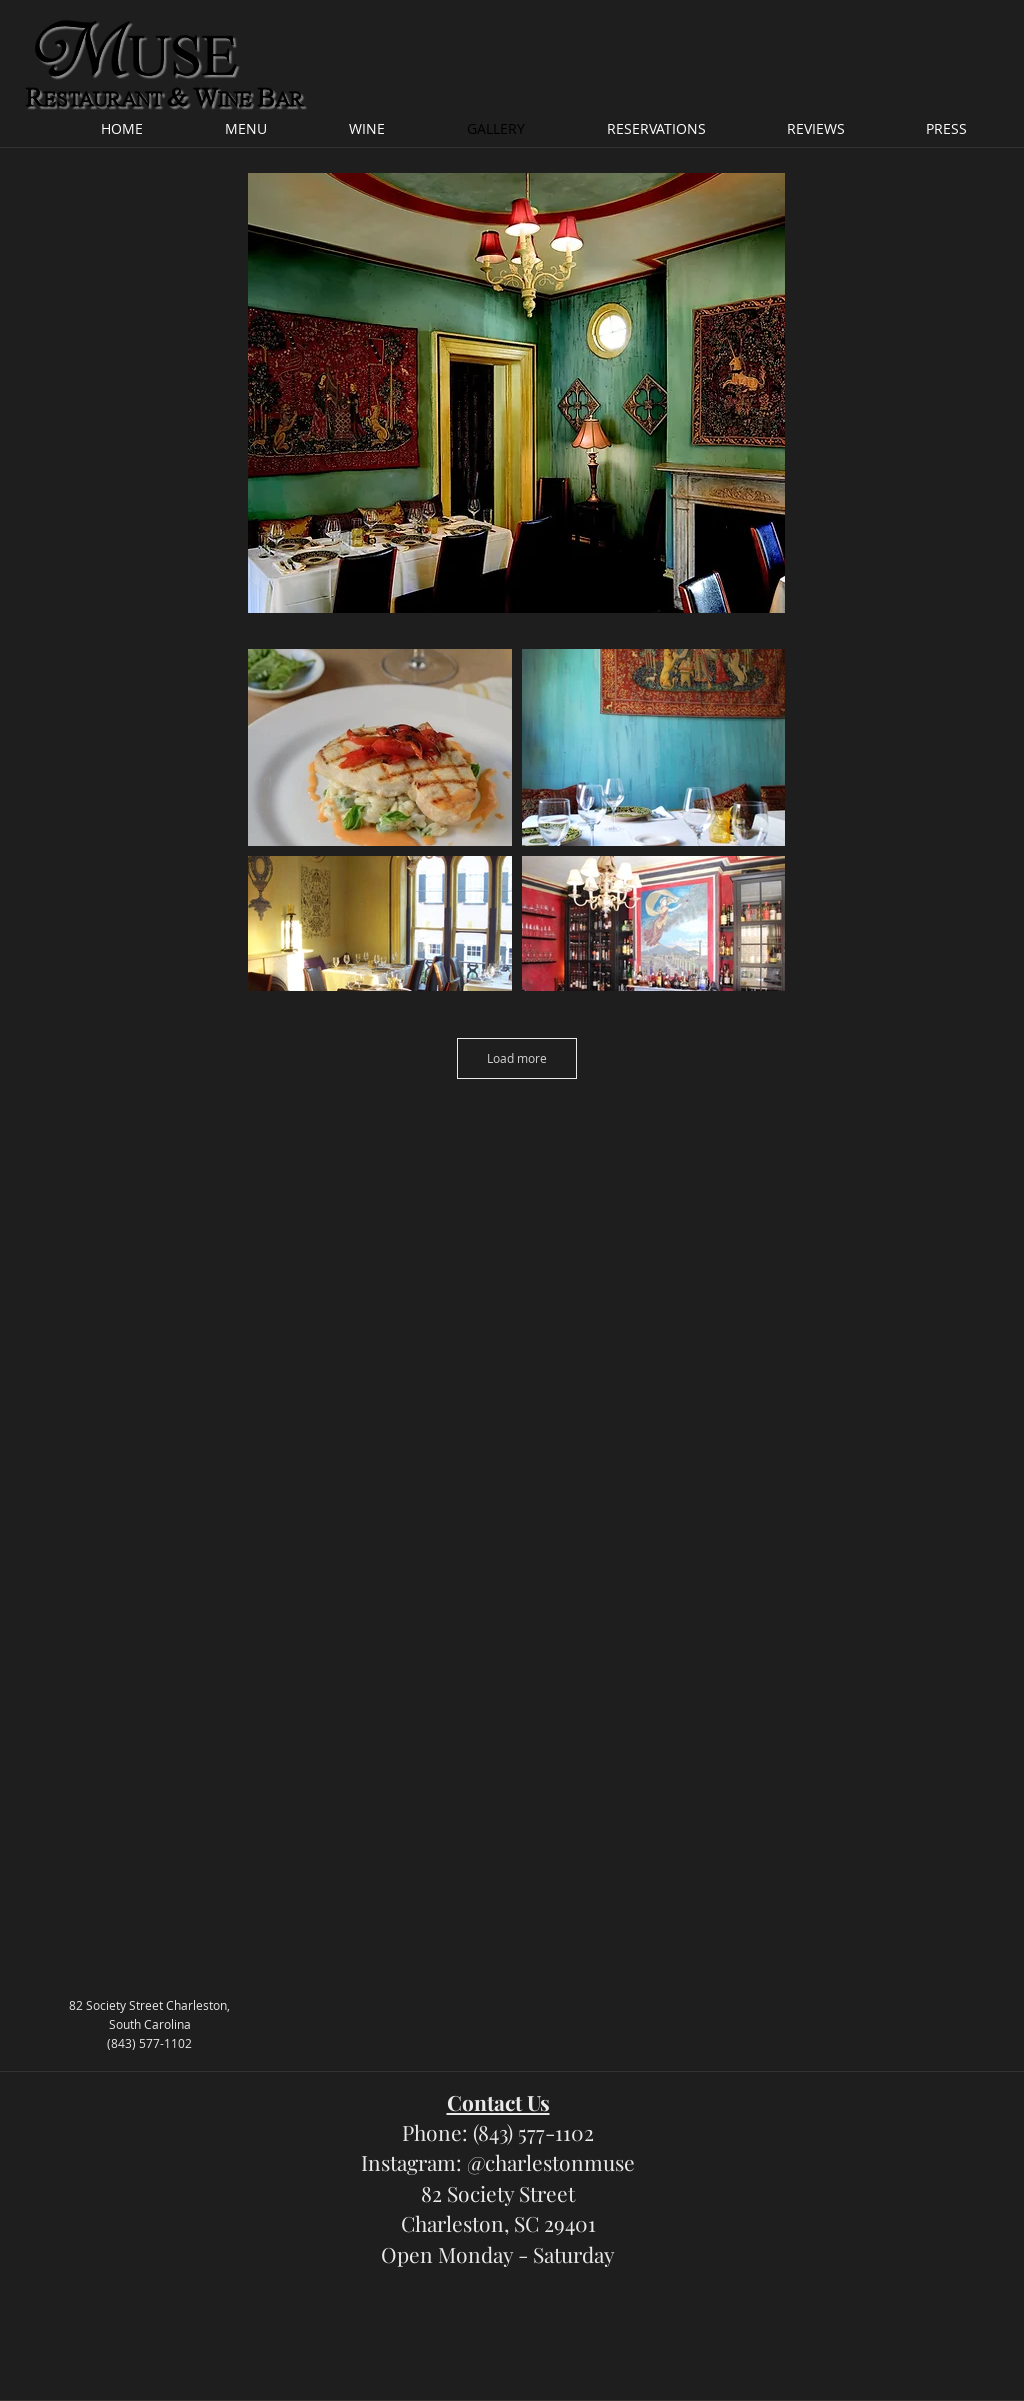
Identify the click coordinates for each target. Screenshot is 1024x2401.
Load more (517, 1058)
